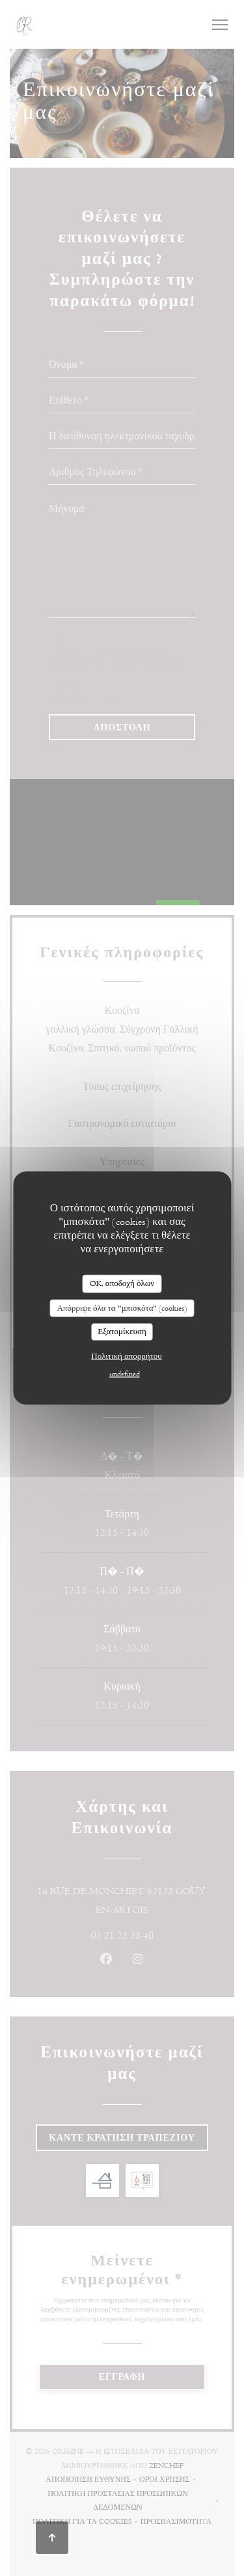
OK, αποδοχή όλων (122, 1283)
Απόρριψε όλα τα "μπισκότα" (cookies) (122, 1307)
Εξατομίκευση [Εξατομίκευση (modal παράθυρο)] (122, 1331)
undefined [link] (124, 1373)
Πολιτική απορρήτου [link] (126, 1355)
